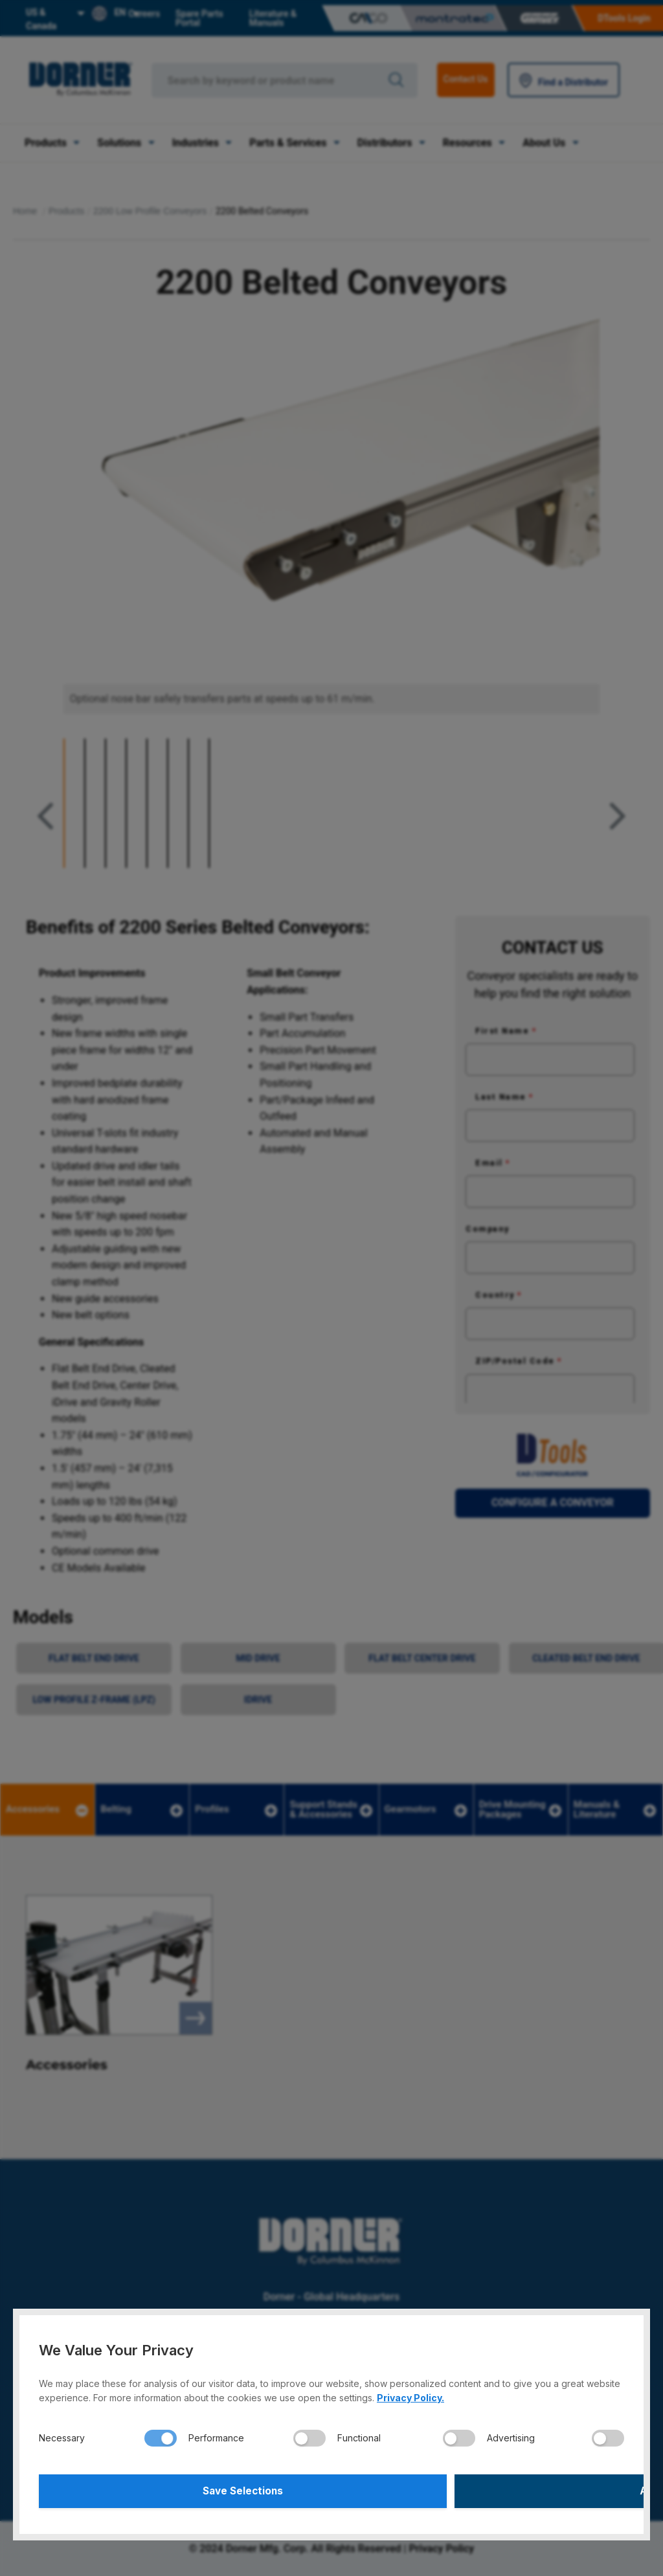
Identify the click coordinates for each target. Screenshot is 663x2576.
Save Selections (183, 2489)
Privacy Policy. (410, 2393)
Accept (480, 2489)
